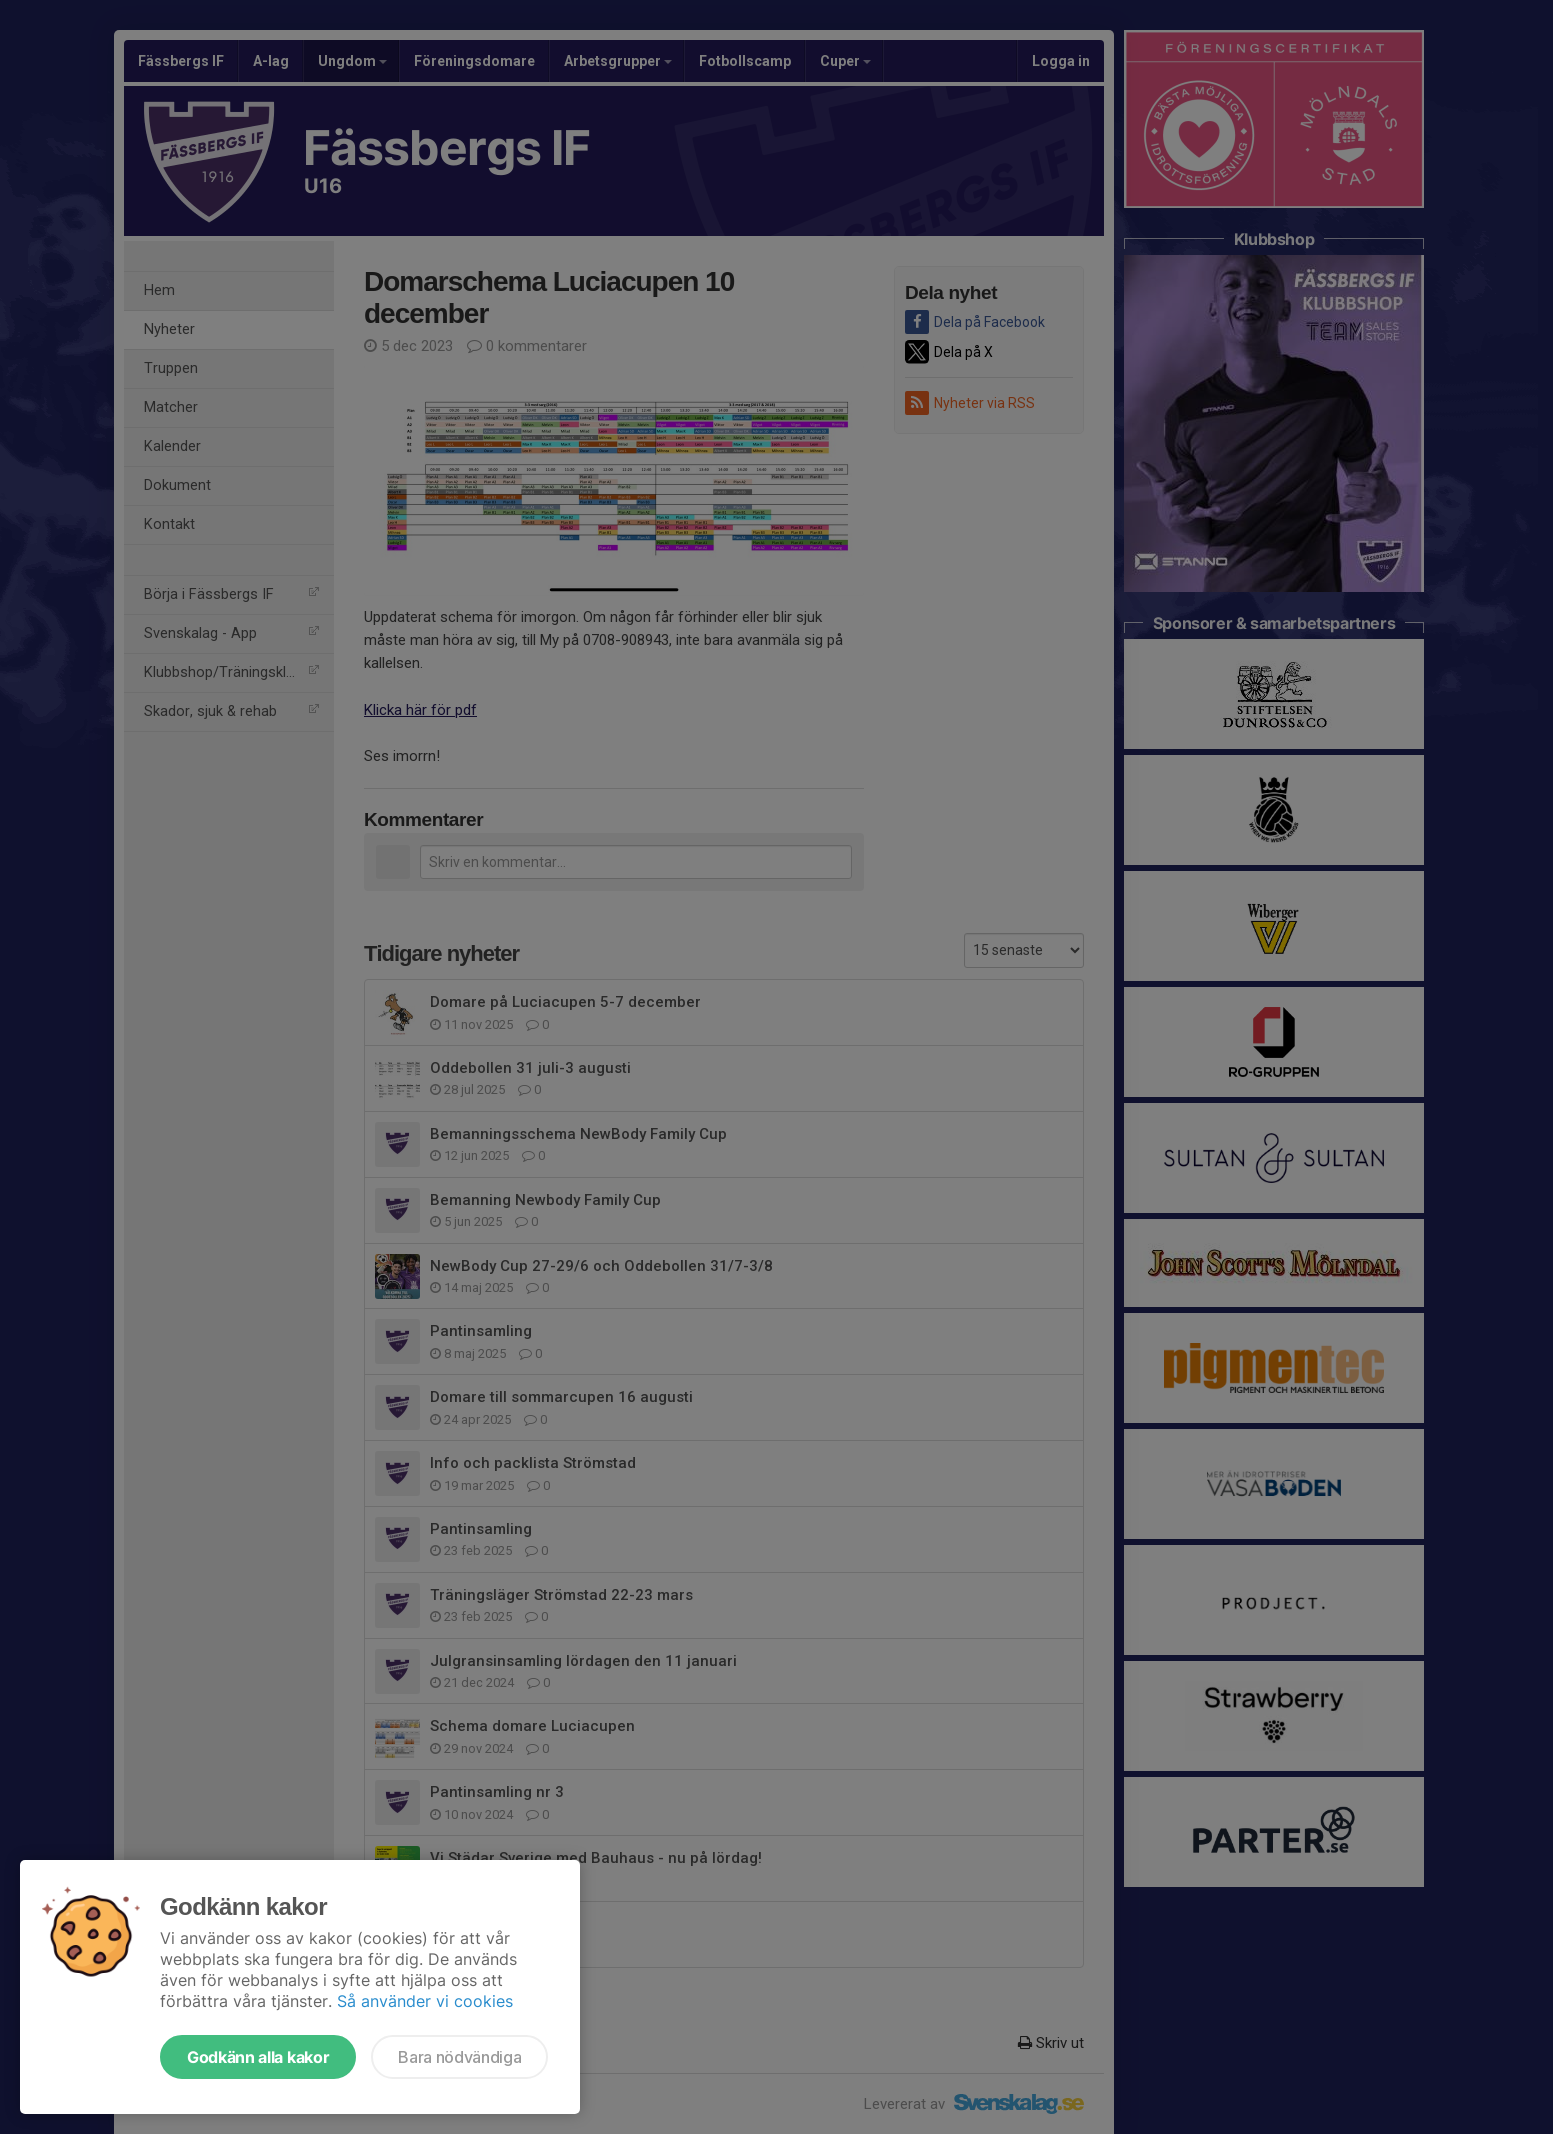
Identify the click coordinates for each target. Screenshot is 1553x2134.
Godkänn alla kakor (258, 2057)
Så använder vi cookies (425, 2001)
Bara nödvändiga (459, 2057)
